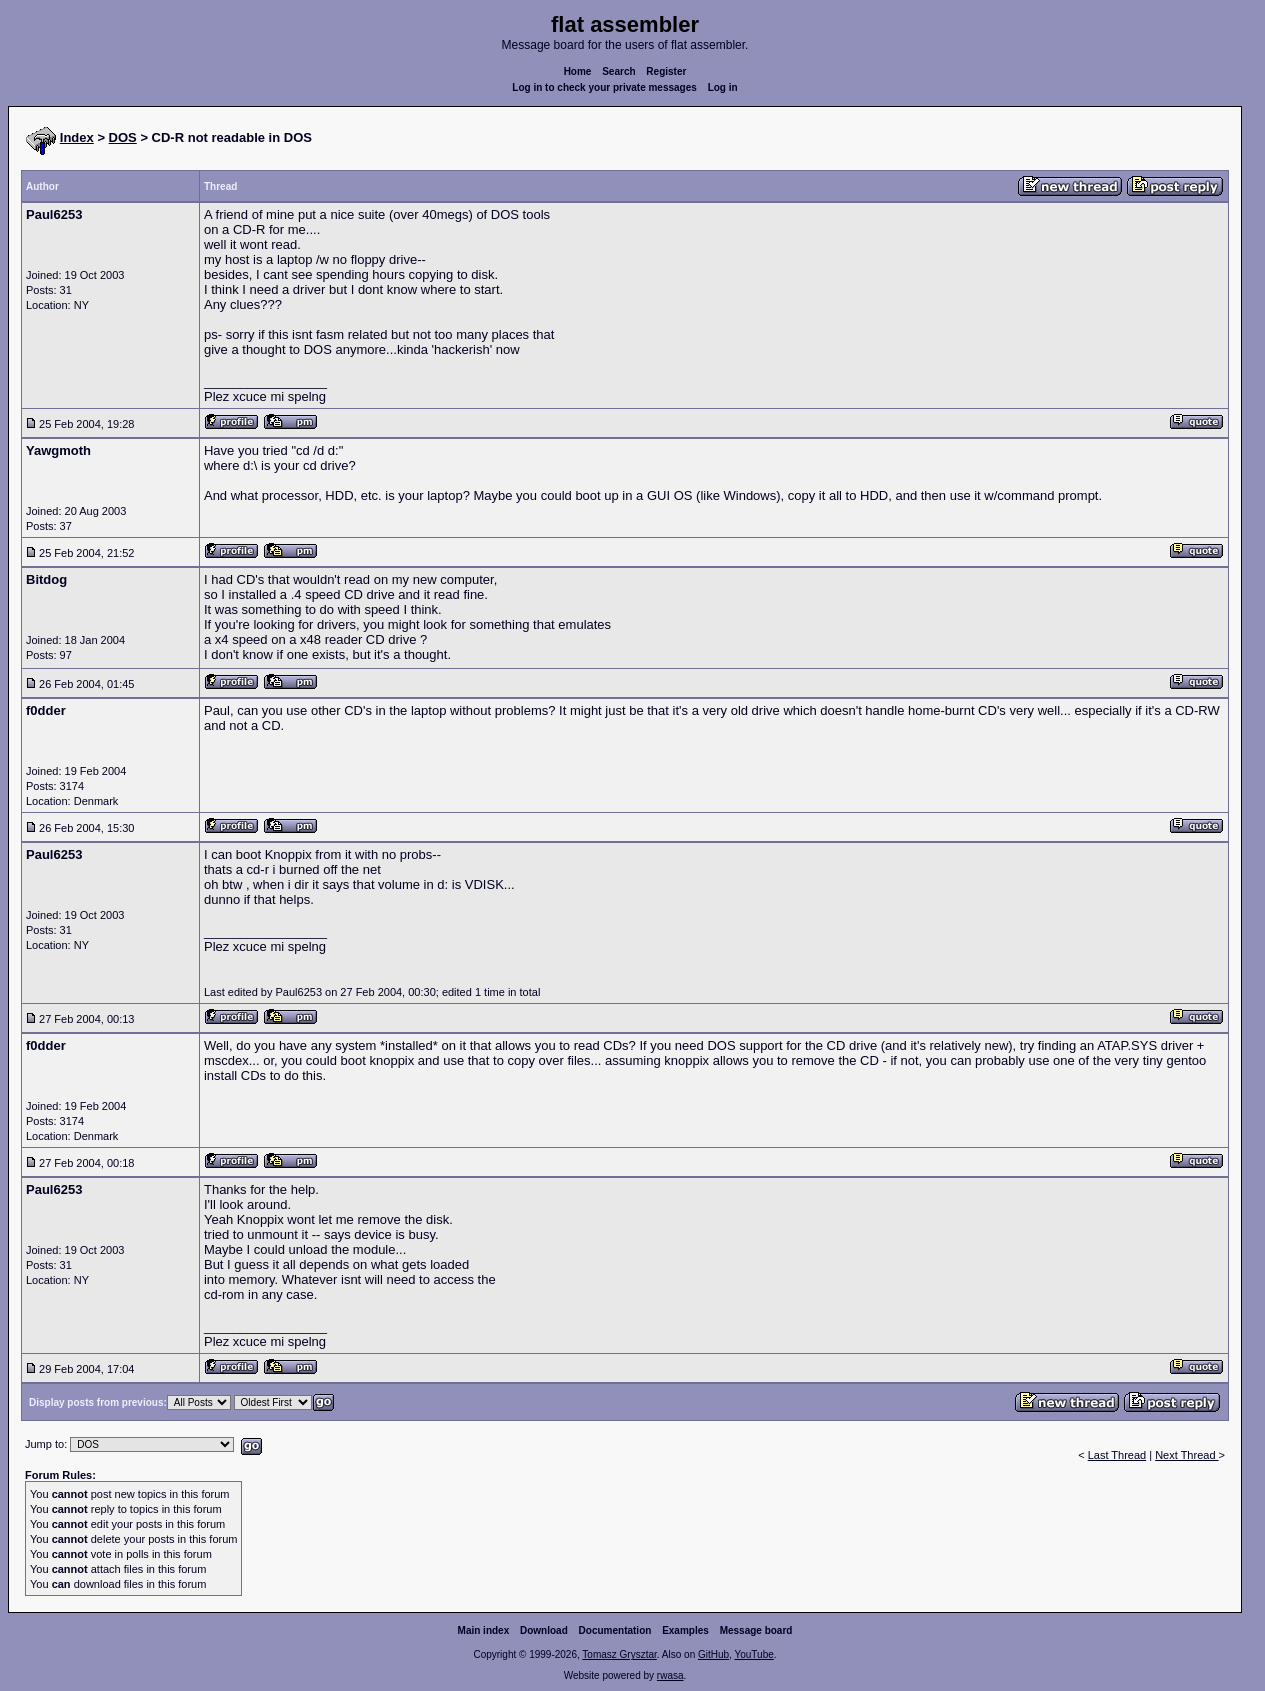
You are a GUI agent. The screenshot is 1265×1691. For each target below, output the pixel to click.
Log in (723, 87)
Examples (685, 1630)
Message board (756, 1630)
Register (666, 71)
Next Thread (1186, 1455)
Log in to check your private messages (604, 87)
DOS (123, 137)
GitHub (713, 1654)
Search (618, 71)
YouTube (753, 1654)
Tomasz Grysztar (619, 1654)
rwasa (670, 1675)
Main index (484, 1630)
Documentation (615, 1630)
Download (544, 1630)
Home (578, 71)
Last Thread (1117, 1455)
